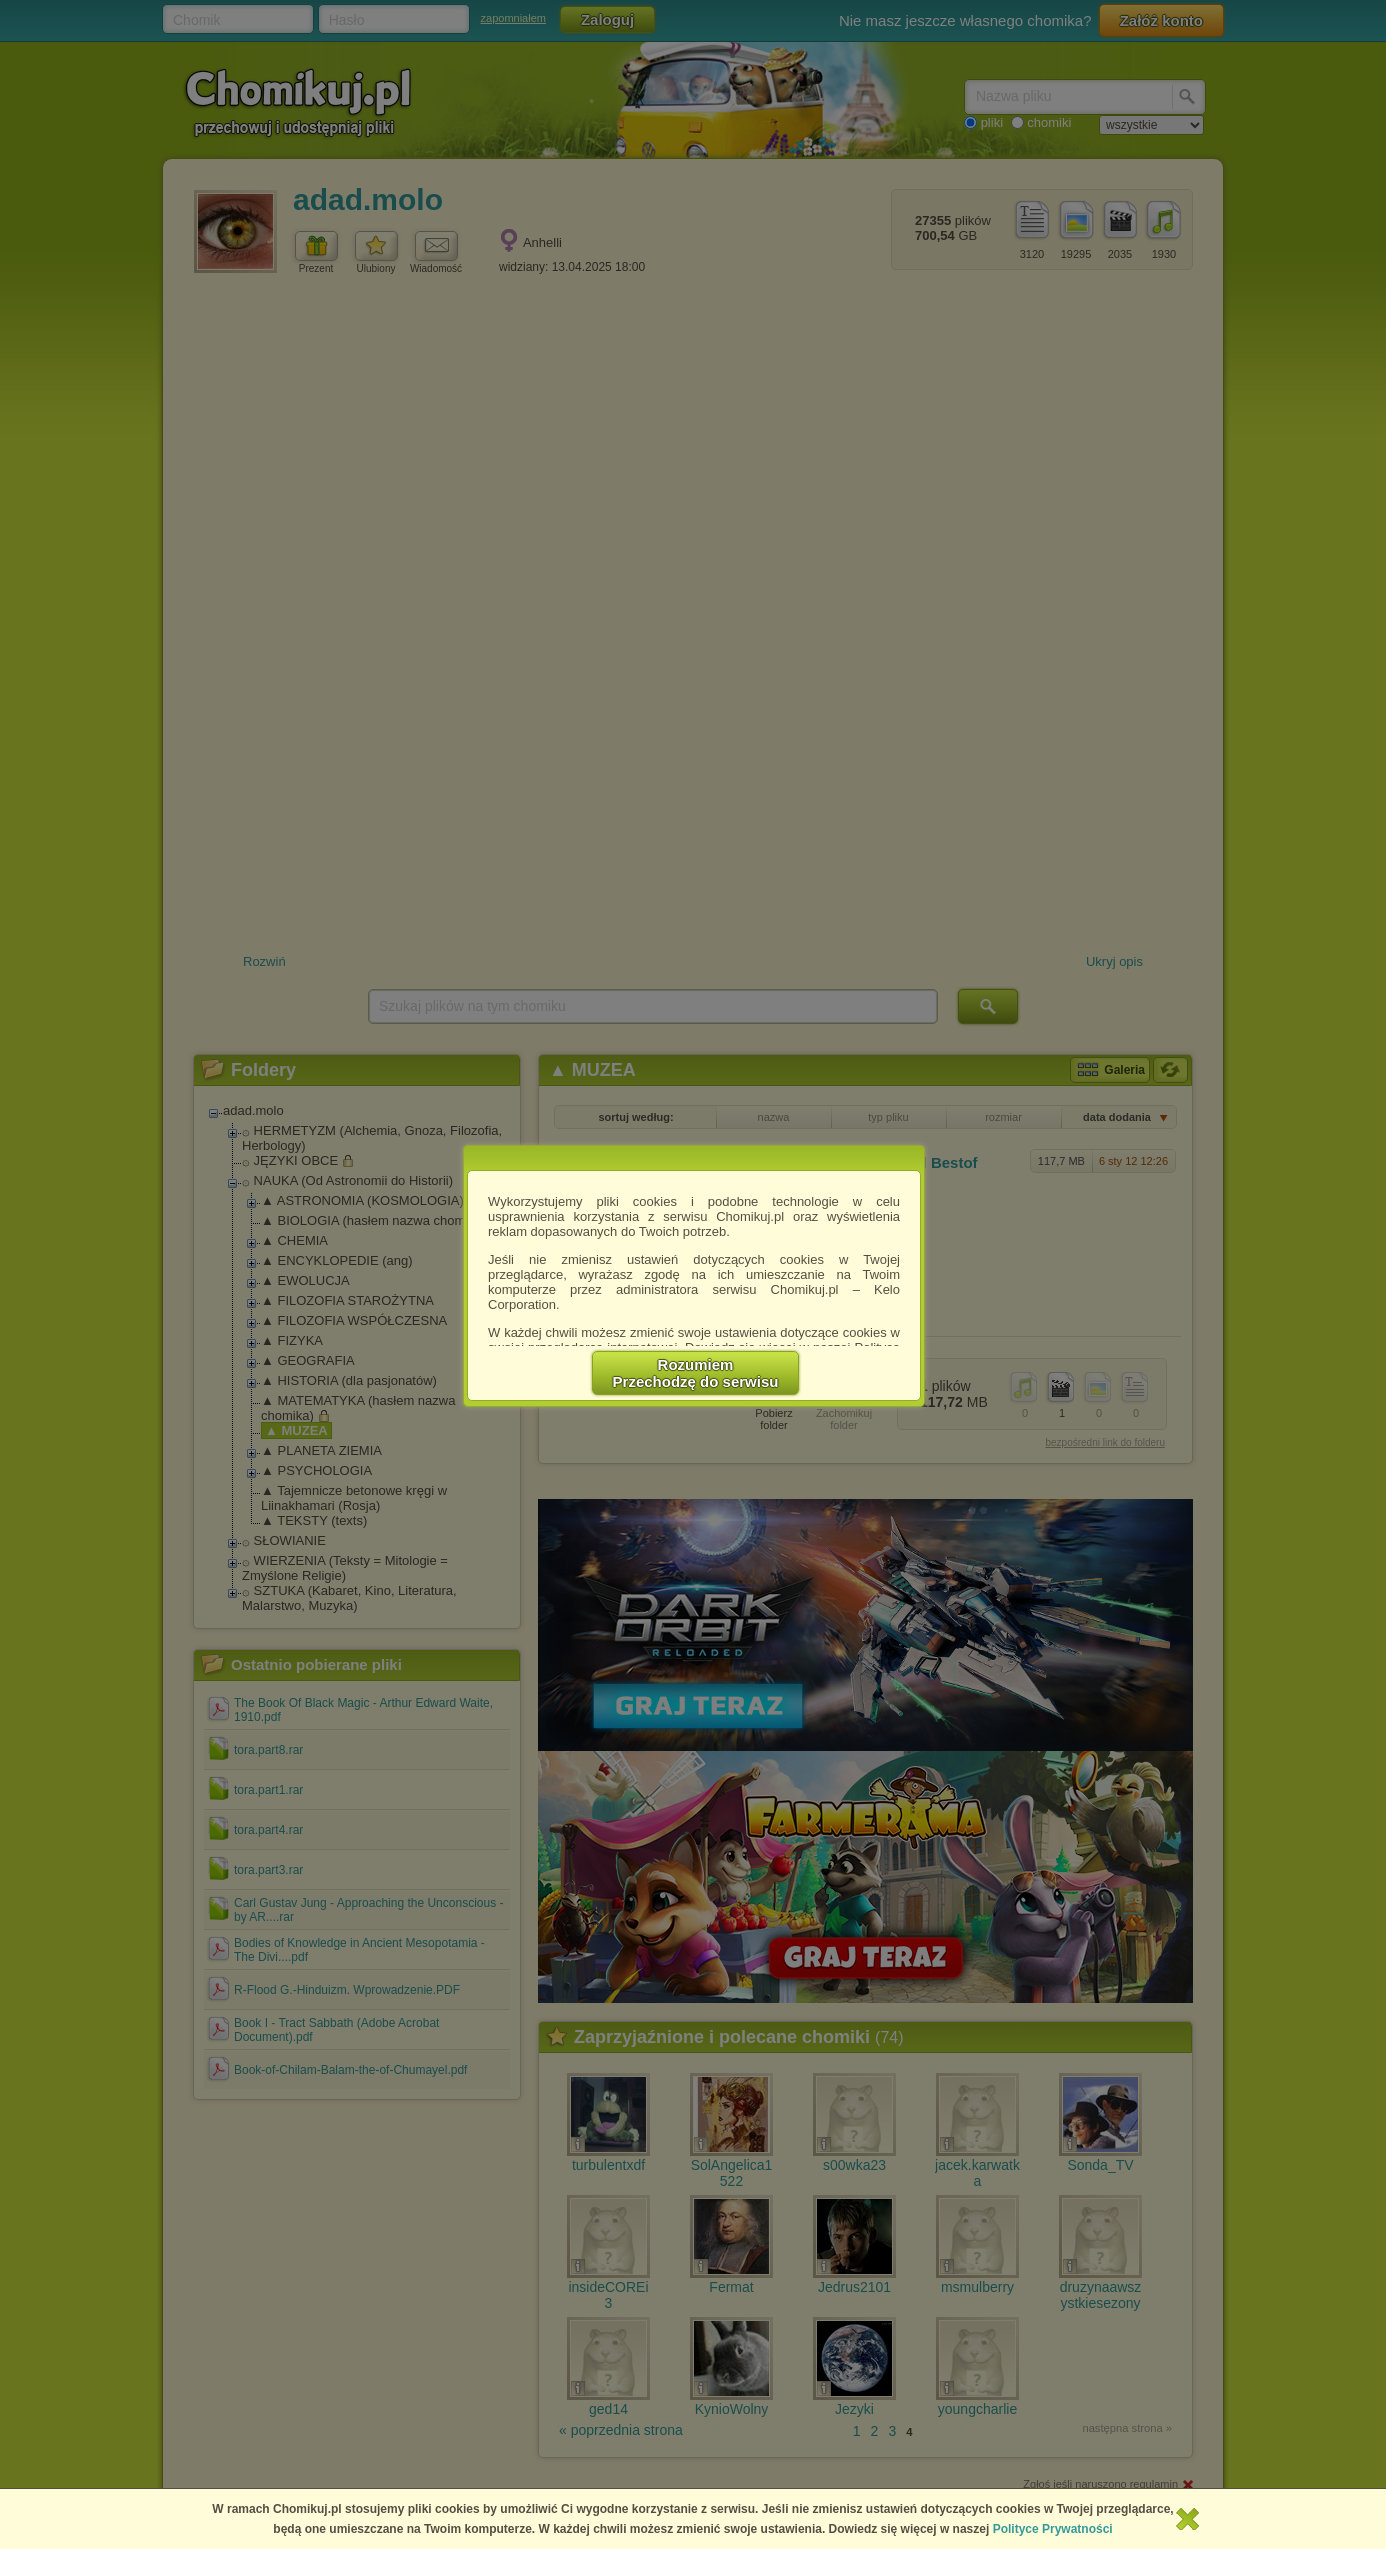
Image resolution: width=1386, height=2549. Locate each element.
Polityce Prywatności (1053, 2529)
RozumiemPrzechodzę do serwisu (696, 1373)
